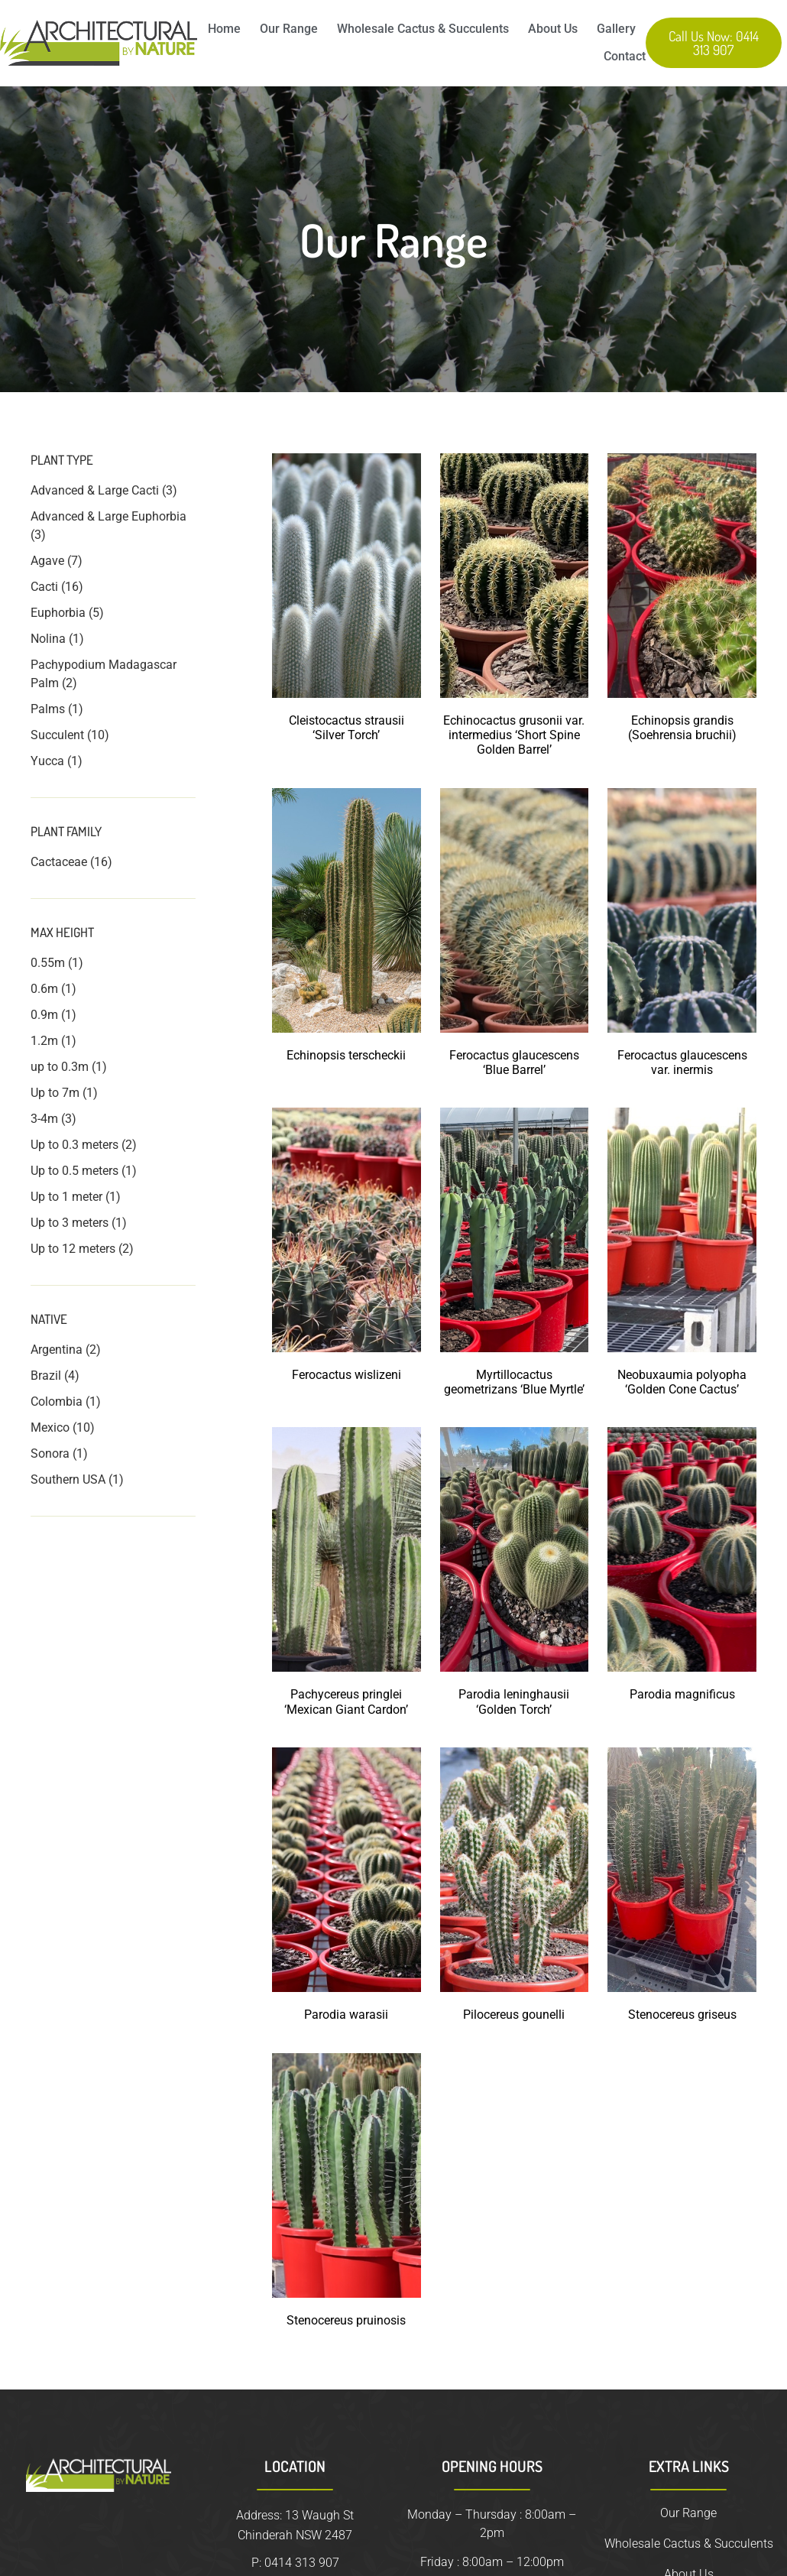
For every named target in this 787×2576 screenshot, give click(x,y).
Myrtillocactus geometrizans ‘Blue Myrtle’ (514, 1382)
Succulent (57, 735)
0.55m (48, 962)
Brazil (46, 1375)
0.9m (44, 1014)
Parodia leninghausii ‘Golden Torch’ (513, 1701)
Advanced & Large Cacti (95, 490)
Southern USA (68, 1479)
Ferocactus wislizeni (346, 1374)
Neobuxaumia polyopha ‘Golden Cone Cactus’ (682, 1382)
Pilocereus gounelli (514, 2014)
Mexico (50, 1427)
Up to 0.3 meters (74, 1144)
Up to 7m (55, 1092)
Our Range (289, 28)
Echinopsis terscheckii (346, 1055)
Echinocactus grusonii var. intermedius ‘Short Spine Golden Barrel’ (514, 735)
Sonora (50, 1453)
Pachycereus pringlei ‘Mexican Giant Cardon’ (346, 1701)
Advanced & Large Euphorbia (108, 516)
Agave (47, 560)
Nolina (48, 638)
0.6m (44, 988)
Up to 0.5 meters (74, 1170)
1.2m (44, 1040)
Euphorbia (58, 612)
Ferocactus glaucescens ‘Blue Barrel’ (514, 1062)
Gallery (616, 28)
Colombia (57, 1401)
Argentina (57, 1349)
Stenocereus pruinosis (346, 2320)
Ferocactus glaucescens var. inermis (682, 1062)
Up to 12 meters (73, 1248)
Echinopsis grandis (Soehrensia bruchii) (682, 727)
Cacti (44, 586)
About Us (553, 28)
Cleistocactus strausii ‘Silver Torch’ (346, 727)
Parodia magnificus (682, 1694)
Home (224, 28)
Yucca (47, 761)
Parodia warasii (346, 2014)
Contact (625, 56)
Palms (48, 709)
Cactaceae (59, 862)
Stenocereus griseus (682, 2014)
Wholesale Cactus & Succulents (423, 28)
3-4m (44, 1118)
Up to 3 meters (69, 1222)
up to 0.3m (60, 1066)
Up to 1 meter (66, 1196)
